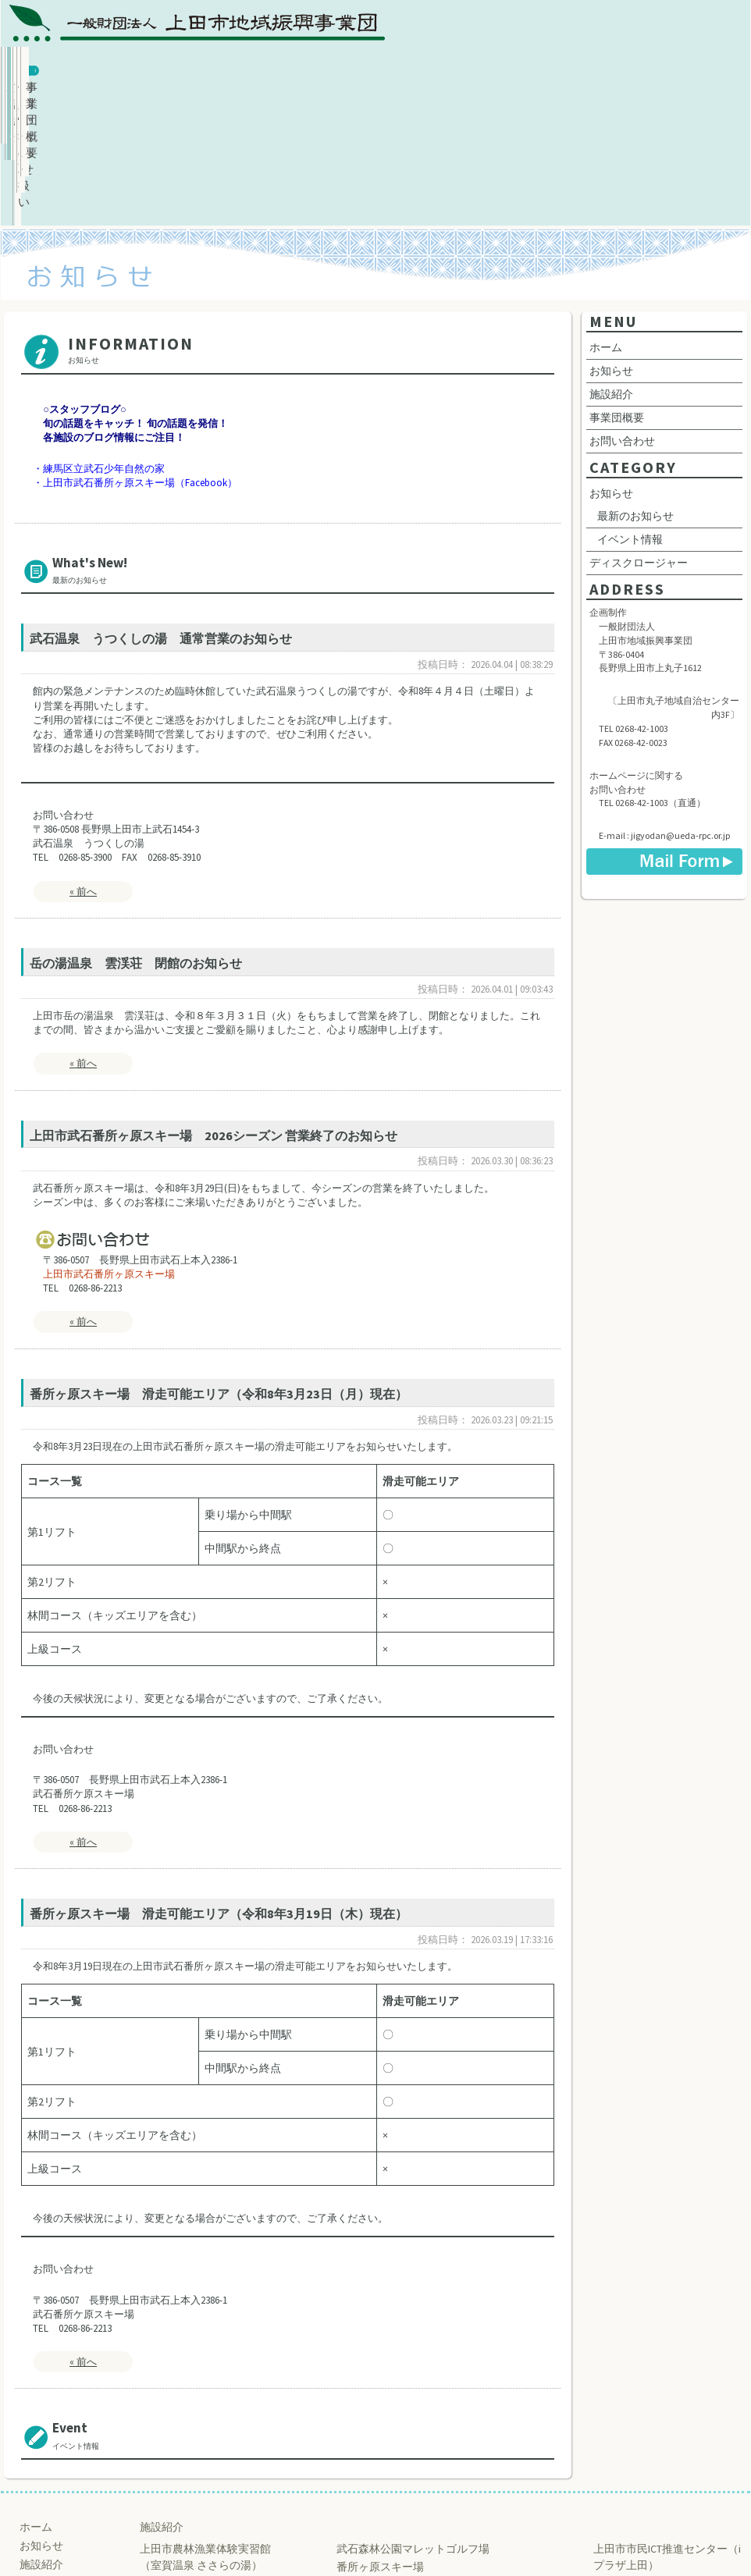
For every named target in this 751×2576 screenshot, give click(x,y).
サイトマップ (52, 2489)
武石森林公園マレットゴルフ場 (412, 2418)
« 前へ (83, 760)
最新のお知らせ (635, 385)
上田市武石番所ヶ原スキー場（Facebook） (140, 351)
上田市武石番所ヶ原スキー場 (109, 1142)
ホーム (71, 67)
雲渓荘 (156, 2488)
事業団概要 (693, 67)
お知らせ (195, 67)
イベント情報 (630, 408)
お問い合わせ (568, 67)
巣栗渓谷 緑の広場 (381, 2471)
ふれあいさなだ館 (183, 2452)
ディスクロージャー (638, 432)
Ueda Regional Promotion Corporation (368, 2539)
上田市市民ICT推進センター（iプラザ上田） (667, 2426)
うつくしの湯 (172, 2470)
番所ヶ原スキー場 (380, 2436)
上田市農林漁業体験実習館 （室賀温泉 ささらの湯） (205, 2426)
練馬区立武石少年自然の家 (104, 337)
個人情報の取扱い (444, 67)
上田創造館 (620, 2452)
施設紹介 (319, 67)
